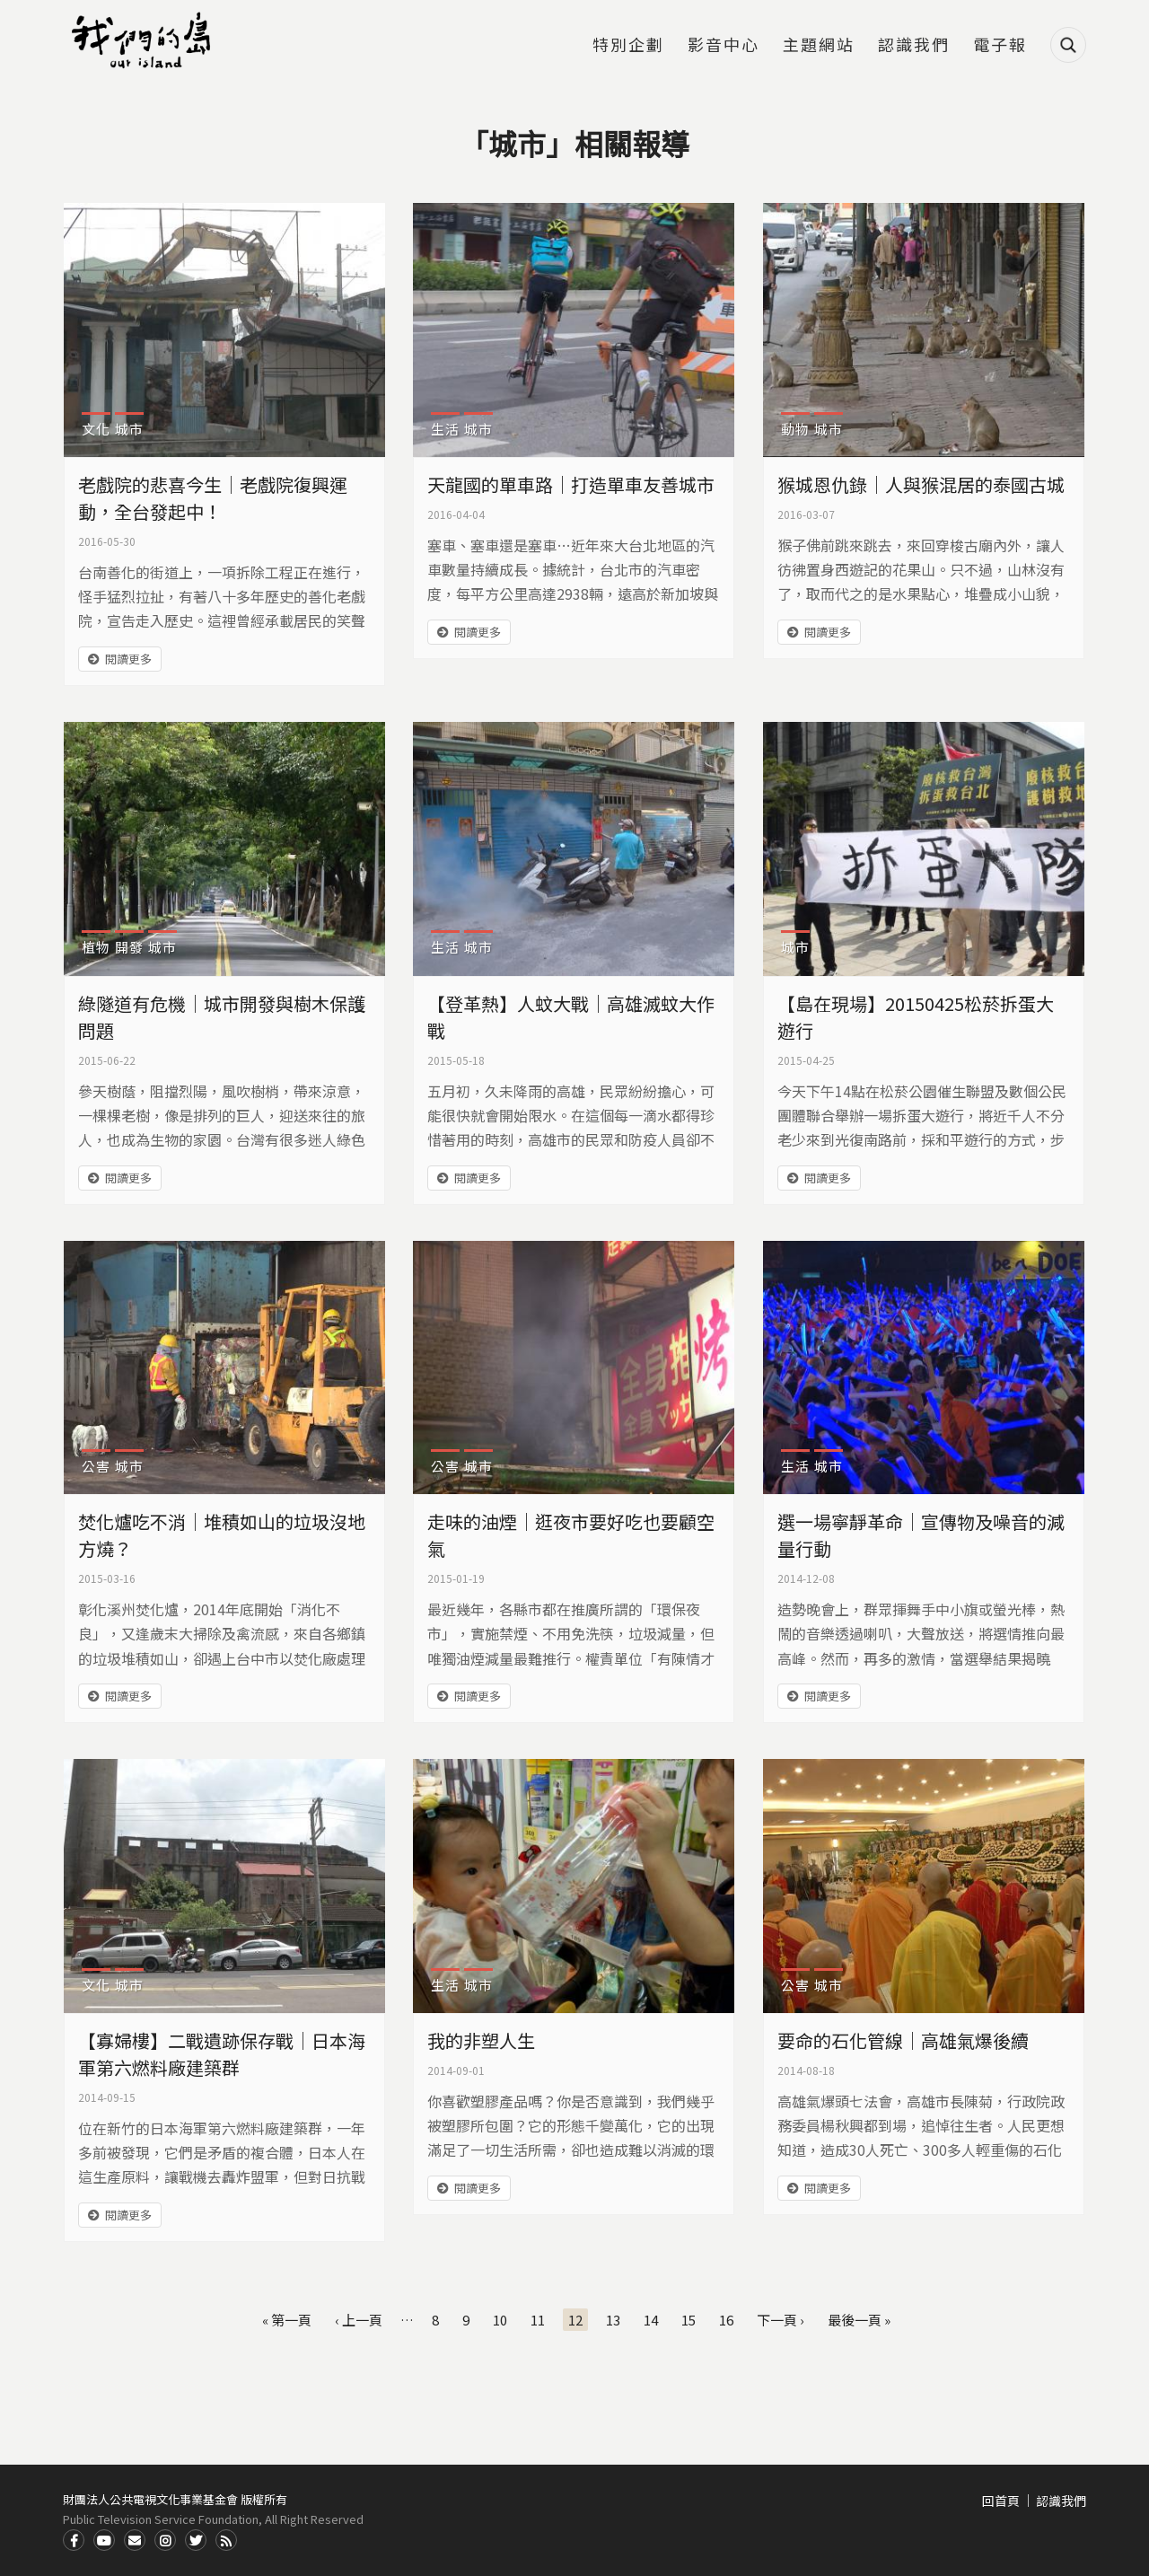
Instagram (165, 2540)
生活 (445, 428)
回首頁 (1001, 2501)
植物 (96, 946)
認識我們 (914, 46)
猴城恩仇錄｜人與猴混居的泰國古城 (921, 484)
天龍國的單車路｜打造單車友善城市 (571, 484)
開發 (129, 946)
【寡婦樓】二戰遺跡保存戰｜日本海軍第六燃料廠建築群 (221, 2053)
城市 (129, 428)
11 (538, 2319)
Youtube (104, 2540)
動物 (795, 428)
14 (651, 2319)
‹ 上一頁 (358, 2319)
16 (726, 2319)
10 (500, 2319)
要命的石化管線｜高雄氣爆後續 (903, 2040)
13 (613, 2319)
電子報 (1000, 46)
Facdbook (73, 2540)
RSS (226, 2540)
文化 (96, 428)
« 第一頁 (286, 2319)
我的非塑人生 (481, 2040)
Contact (134, 2540)
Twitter (195, 2540)
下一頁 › (780, 2319)
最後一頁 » (859, 2319)
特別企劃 (628, 46)
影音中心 (723, 46)
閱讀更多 (128, 658)
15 (688, 2319)
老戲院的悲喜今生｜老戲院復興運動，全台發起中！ (212, 497)
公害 (96, 1465)
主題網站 (819, 46)
